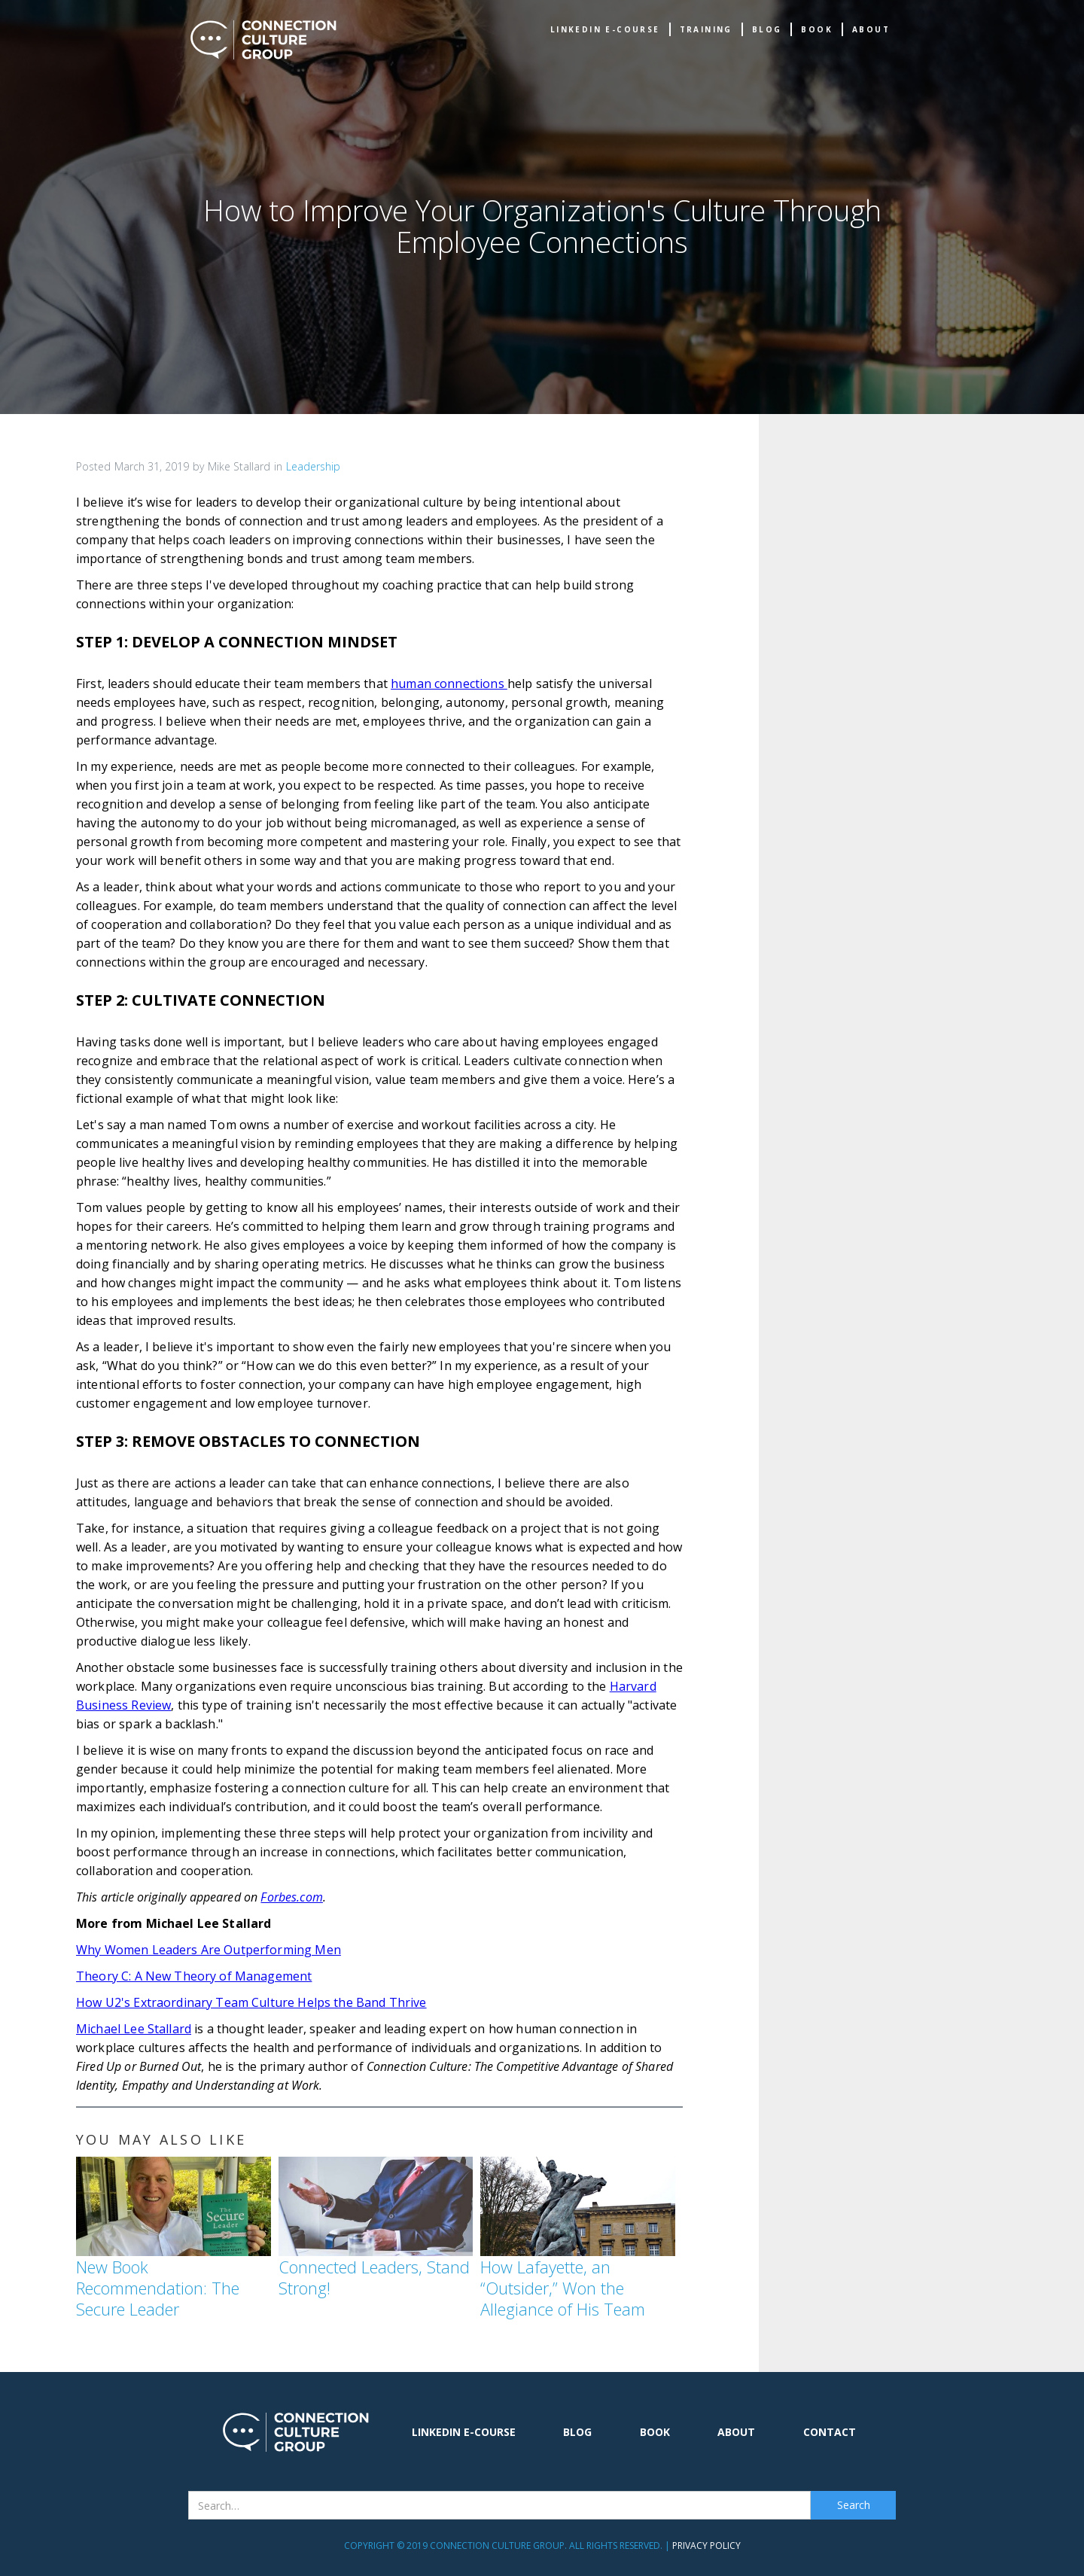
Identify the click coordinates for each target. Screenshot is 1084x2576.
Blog (767, 29)
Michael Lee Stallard (133, 2028)
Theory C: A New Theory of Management (194, 1976)
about (871, 29)
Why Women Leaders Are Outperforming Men (208, 1949)
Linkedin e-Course (605, 29)
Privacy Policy (706, 2545)
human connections (449, 683)
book (817, 29)
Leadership (313, 466)
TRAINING (706, 29)
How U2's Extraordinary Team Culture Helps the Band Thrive (251, 2002)
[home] (263, 39)
